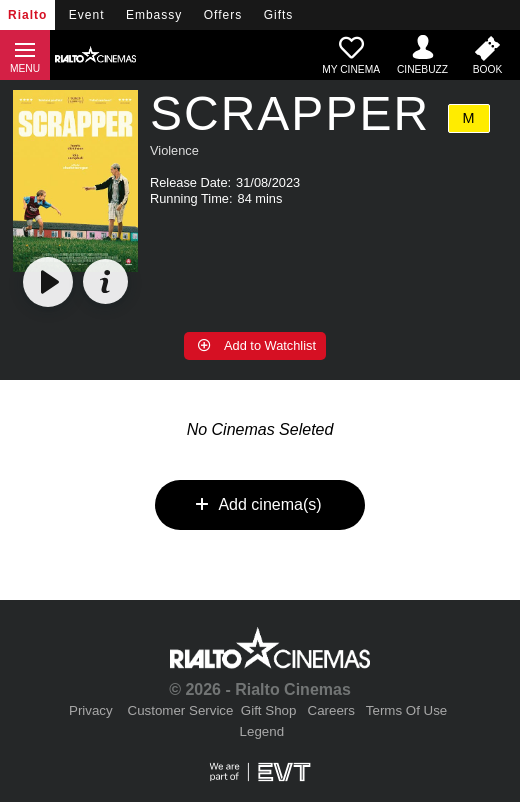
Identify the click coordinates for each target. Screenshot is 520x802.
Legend (262, 731)
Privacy (91, 710)
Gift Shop (269, 710)
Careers (331, 710)
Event (87, 15)
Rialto (27, 15)
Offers (223, 15)
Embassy (154, 15)
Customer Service (181, 710)
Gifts (279, 15)
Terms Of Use (406, 710)
